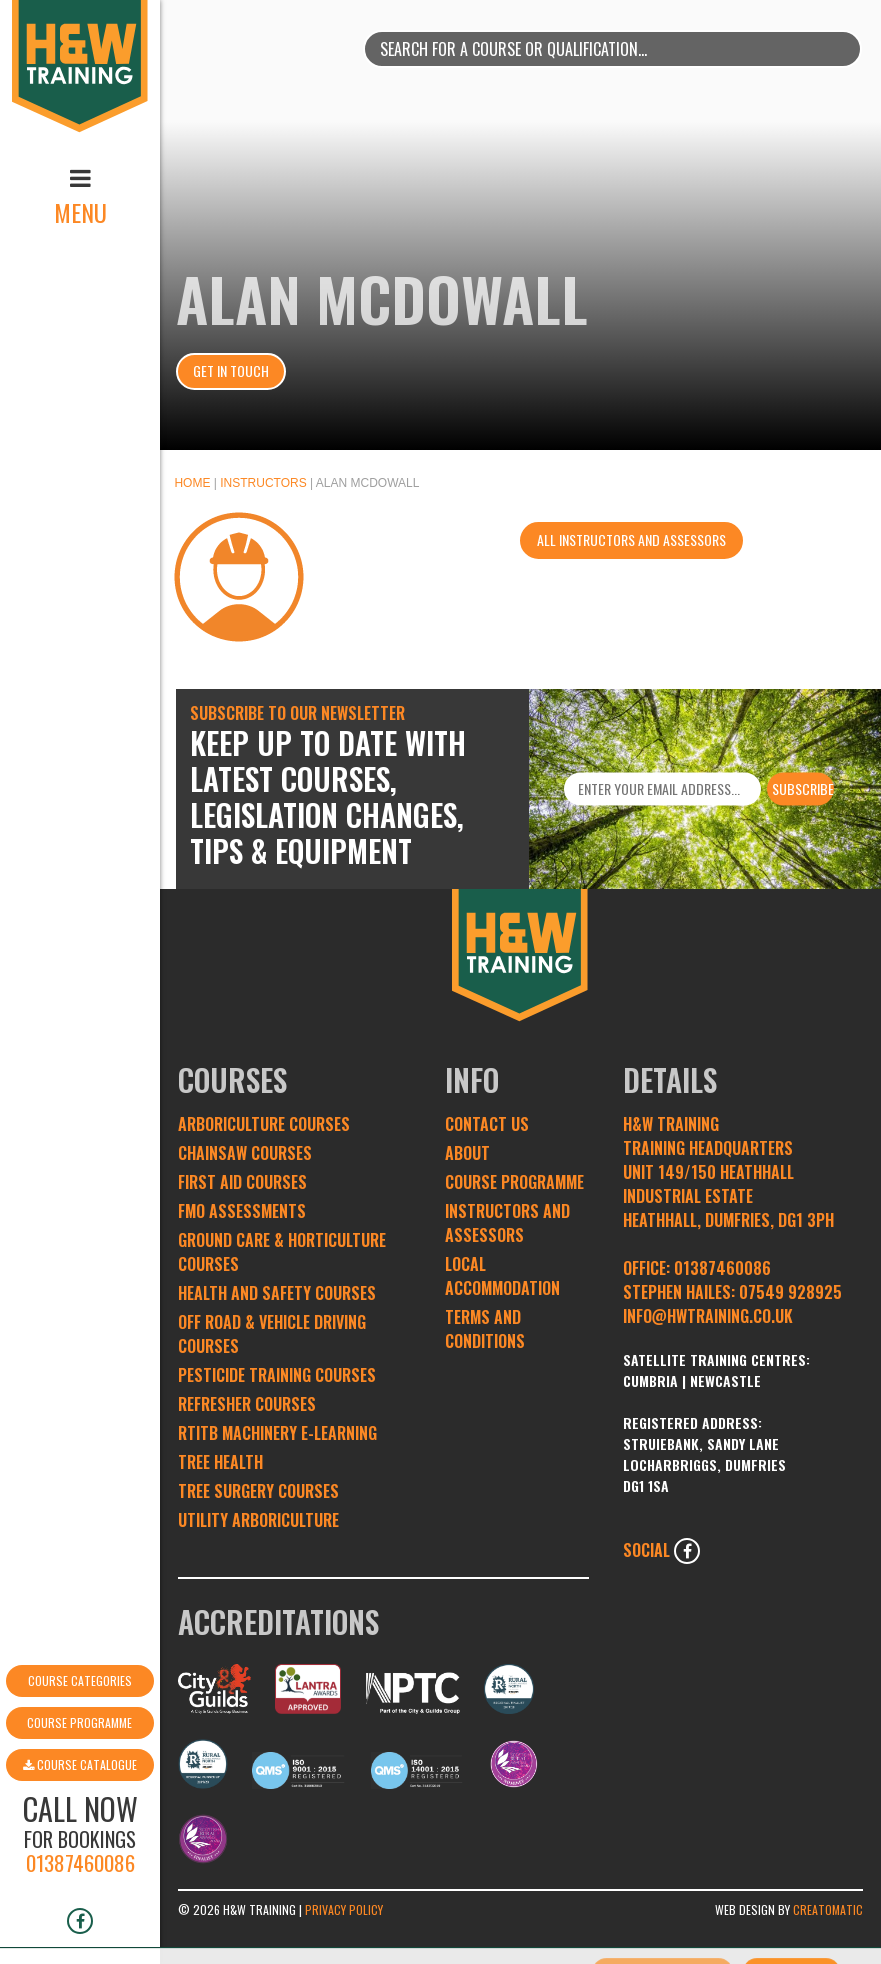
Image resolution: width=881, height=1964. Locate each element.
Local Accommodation (502, 1276)
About (467, 1153)
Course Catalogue (80, 1690)
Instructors (263, 483)
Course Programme (79, 1648)
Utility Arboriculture (258, 1520)
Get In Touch (231, 370)
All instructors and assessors (631, 539)
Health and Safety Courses (277, 1293)
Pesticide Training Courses (277, 1375)
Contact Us (487, 1124)
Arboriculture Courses (264, 1124)
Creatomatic (828, 1909)
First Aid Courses (242, 1182)
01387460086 (80, 1788)
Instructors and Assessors (507, 1223)
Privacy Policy (344, 1909)
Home (192, 483)
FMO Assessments (242, 1211)
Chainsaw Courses (245, 1153)
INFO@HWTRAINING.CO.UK (708, 1316)
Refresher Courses (247, 1404)
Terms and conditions (485, 1329)
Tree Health (220, 1462)
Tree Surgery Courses (258, 1491)
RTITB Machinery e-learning (277, 1433)
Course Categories (80, 1606)
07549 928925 (790, 1292)
